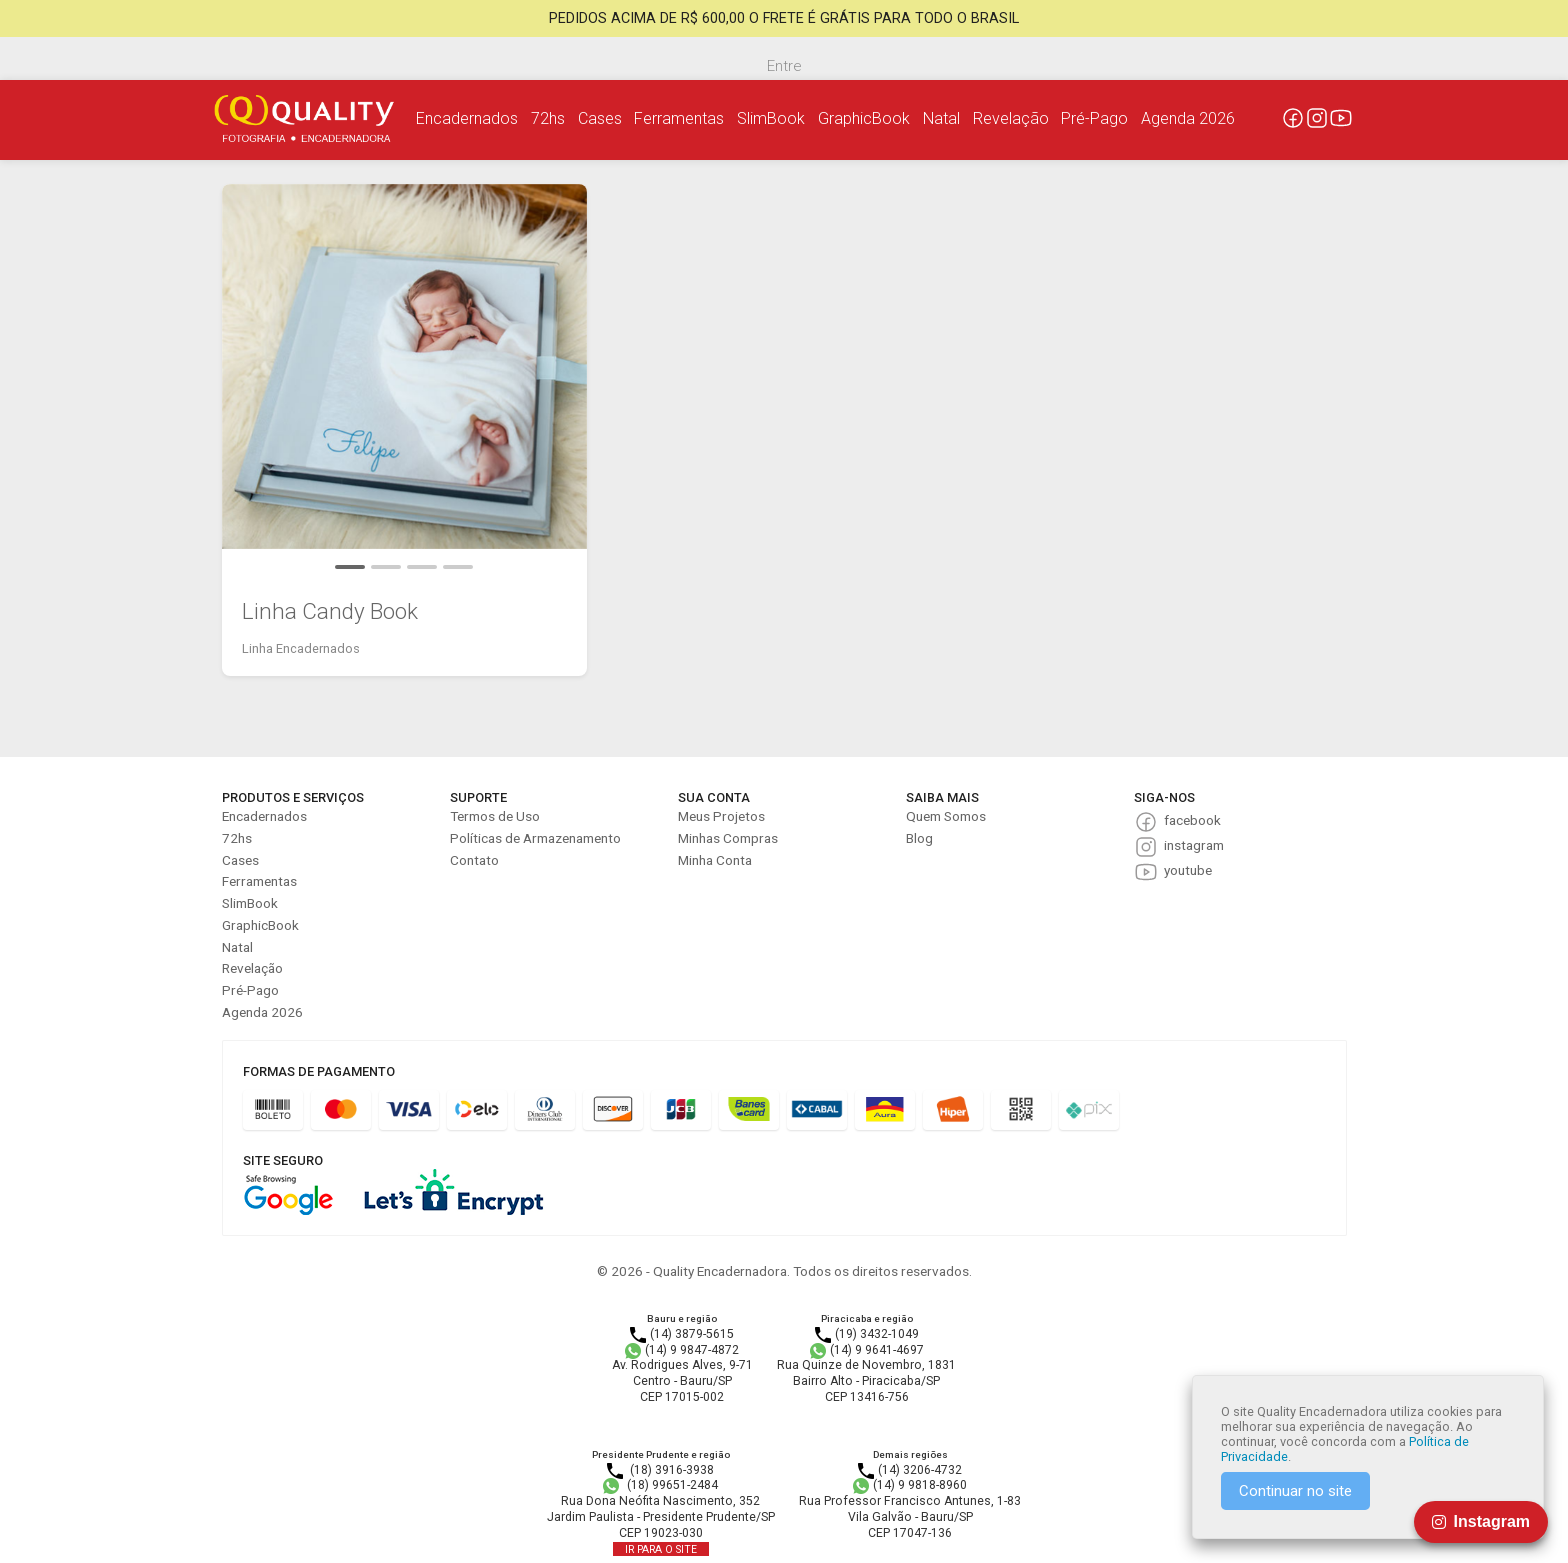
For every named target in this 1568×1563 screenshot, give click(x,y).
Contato (474, 860)
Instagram (1481, 1521)
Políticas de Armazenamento (535, 838)
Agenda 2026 (1188, 118)
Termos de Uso (495, 816)
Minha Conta (715, 860)
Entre (784, 66)
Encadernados (467, 118)
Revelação (1011, 118)
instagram (1194, 845)
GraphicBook (864, 118)
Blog (919, 838)
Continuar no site (1295, 1491)
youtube (1188, 870)
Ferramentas (679, 118)
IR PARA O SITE (661, 1549)
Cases (600, 118)
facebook (1192, 820)
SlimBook (771, 118)
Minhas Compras (728, 838)
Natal (941, 118)
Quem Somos (946, 816)
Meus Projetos (721, 816)
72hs (548, 118)
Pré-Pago (1094, 118)
